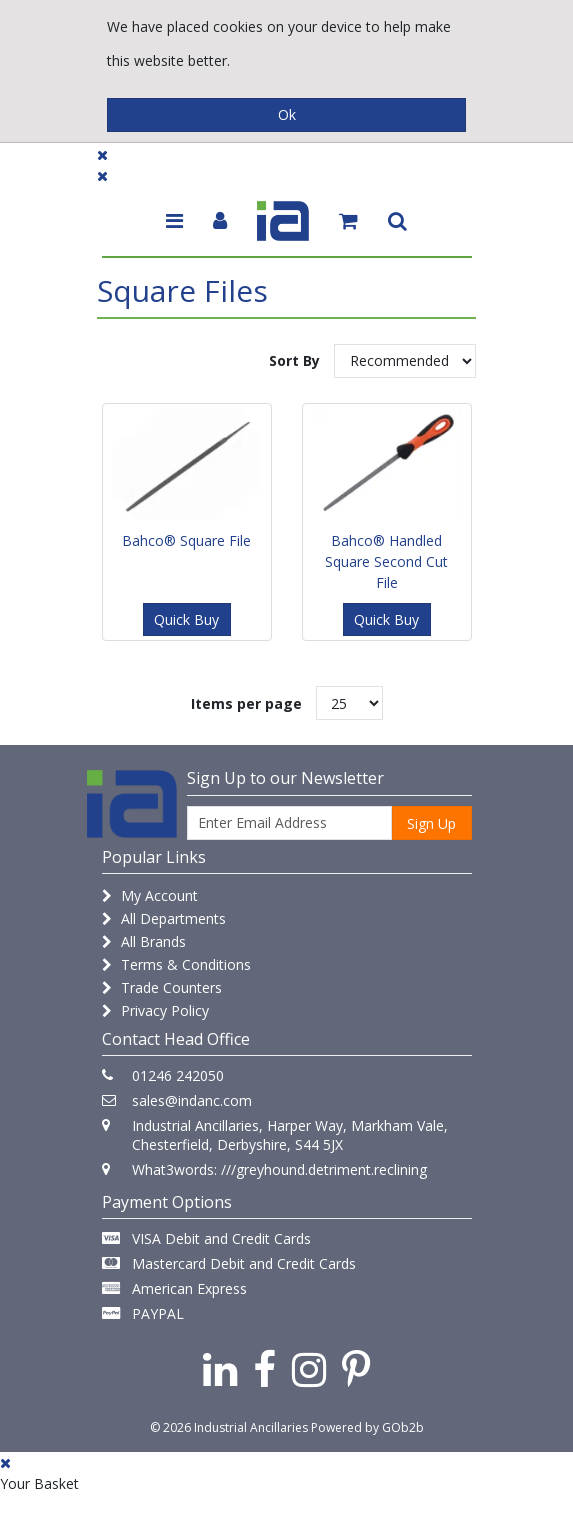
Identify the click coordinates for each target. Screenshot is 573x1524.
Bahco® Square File (186, 540)
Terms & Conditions (176, 964)
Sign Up (431, 823)
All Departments (164, 918)
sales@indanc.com (192, 1100)
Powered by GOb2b (367, 1427)
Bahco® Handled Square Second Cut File (386, 561)
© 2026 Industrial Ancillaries (229, 1427)
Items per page (246, 703)
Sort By (294, 360)
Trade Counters (162, 987)
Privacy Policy (155, 1010)
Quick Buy (186, 619)
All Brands (144, 941)
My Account (150, 895)
